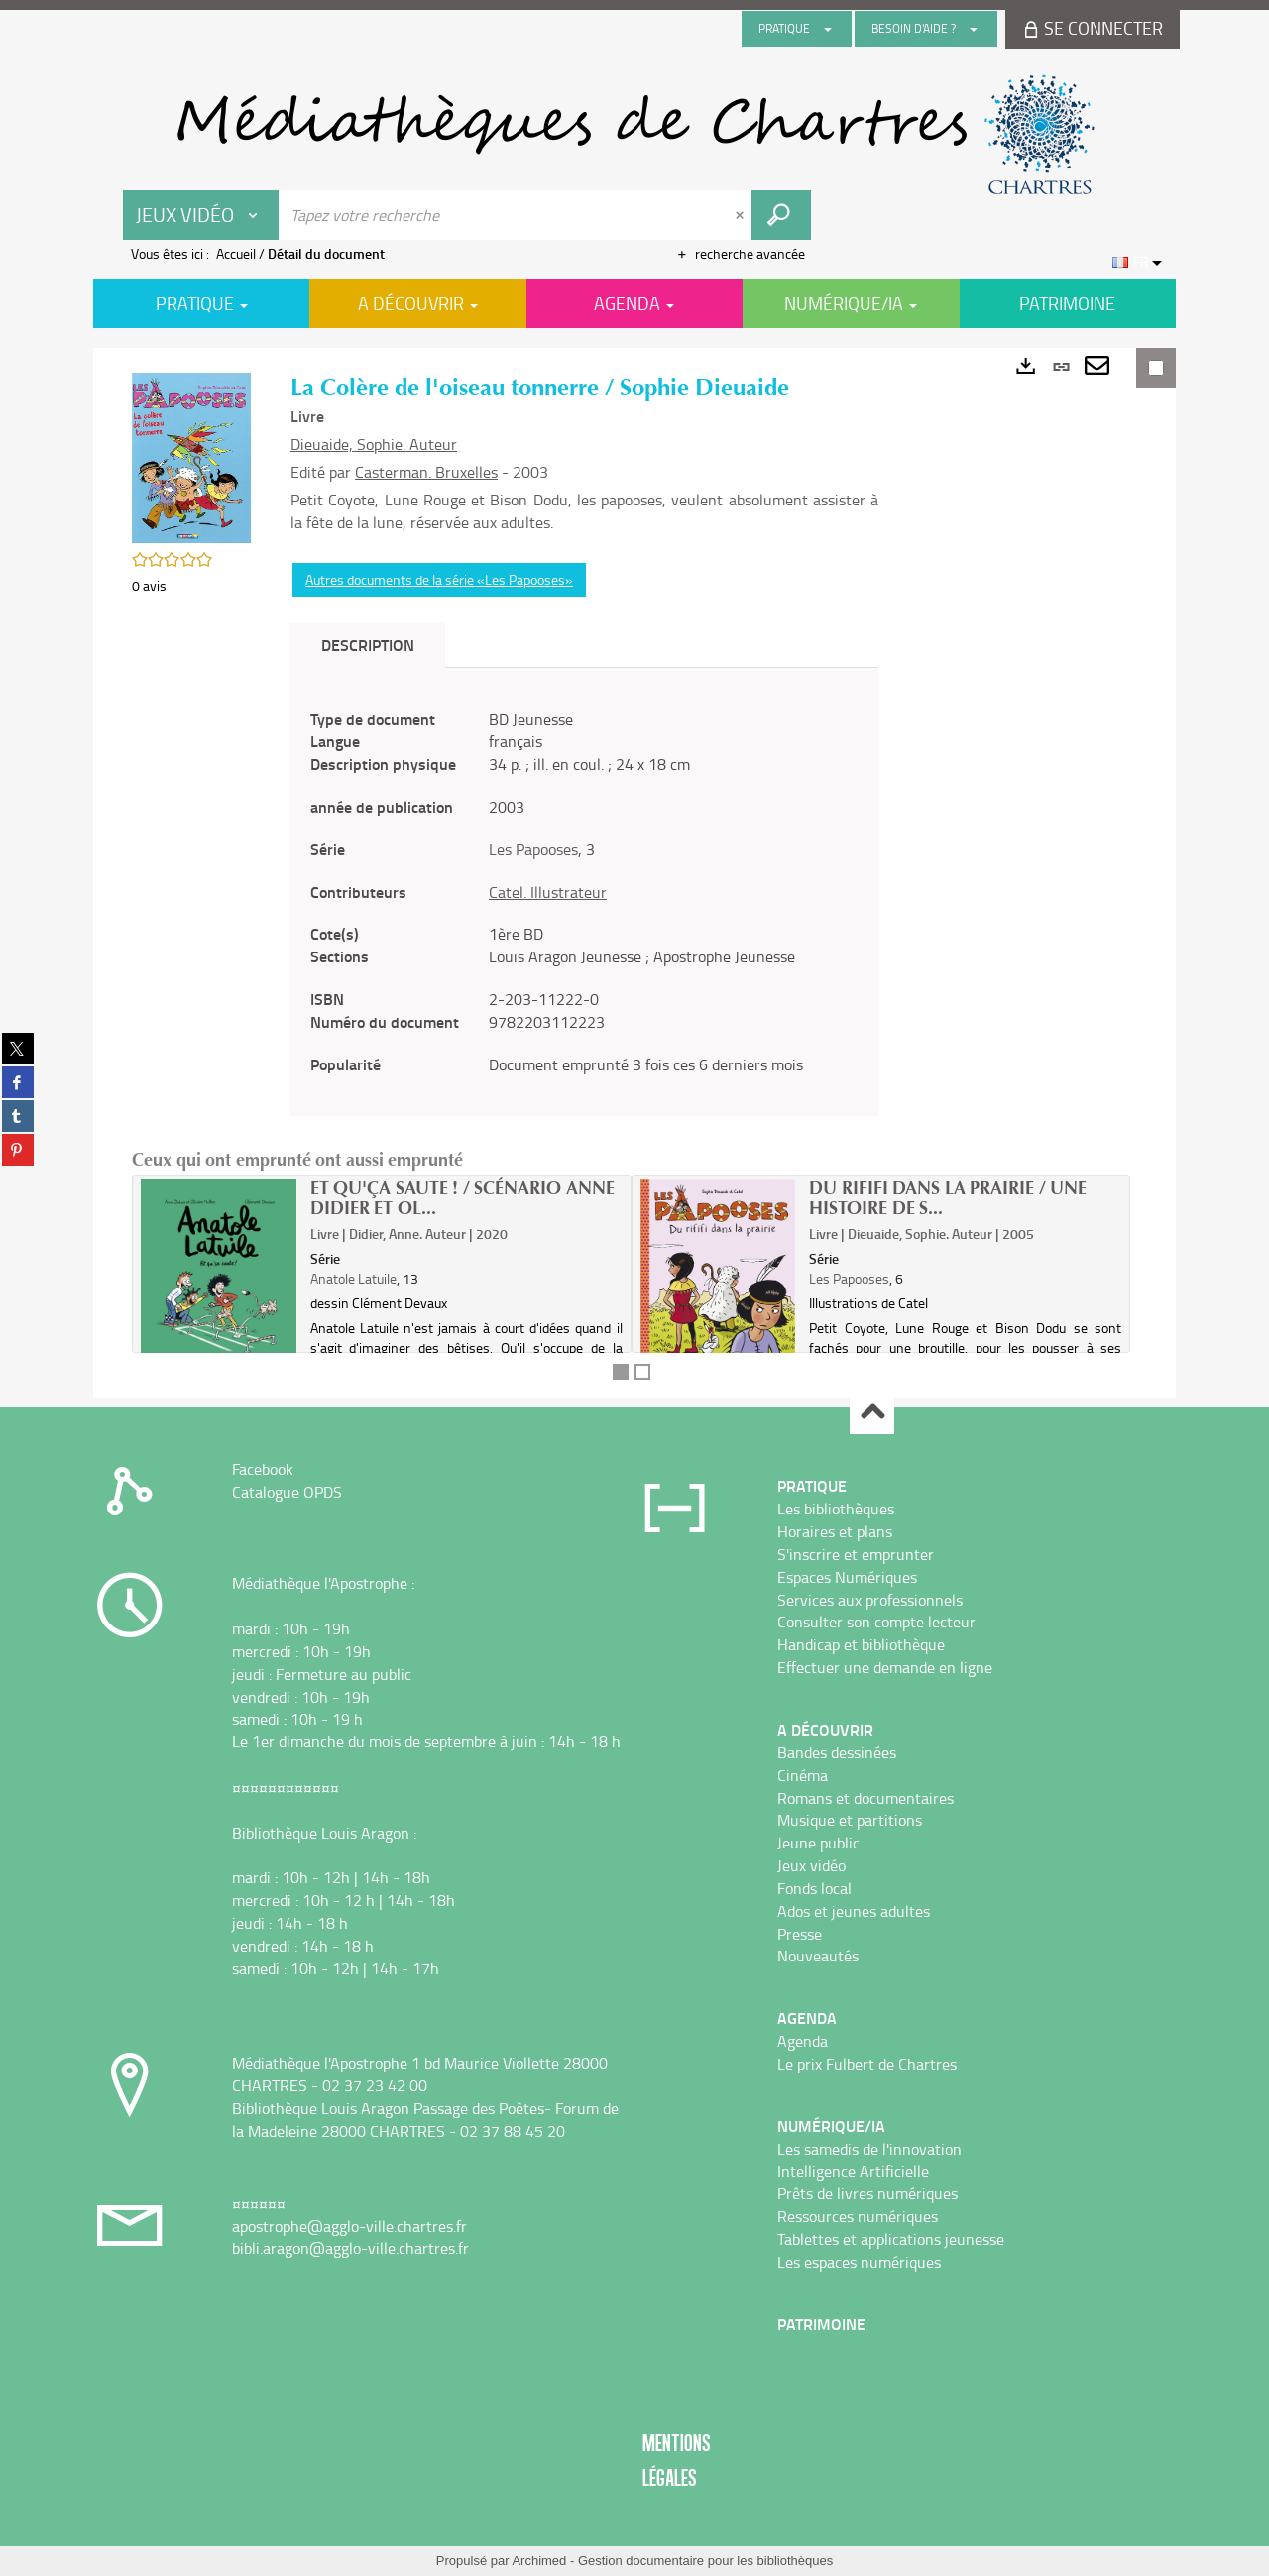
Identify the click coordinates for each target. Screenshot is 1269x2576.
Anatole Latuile (353, 1278)
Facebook (262, 1469)
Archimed (539, 2560)
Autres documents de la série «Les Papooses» (439, 579)
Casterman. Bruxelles (426, 472)
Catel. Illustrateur (548, 892)
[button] (191, 455)
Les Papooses (533, 849)
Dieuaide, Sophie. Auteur (373, 444)
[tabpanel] (584, 891)
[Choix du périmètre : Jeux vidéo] (201, 215)
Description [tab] (367, 644)
